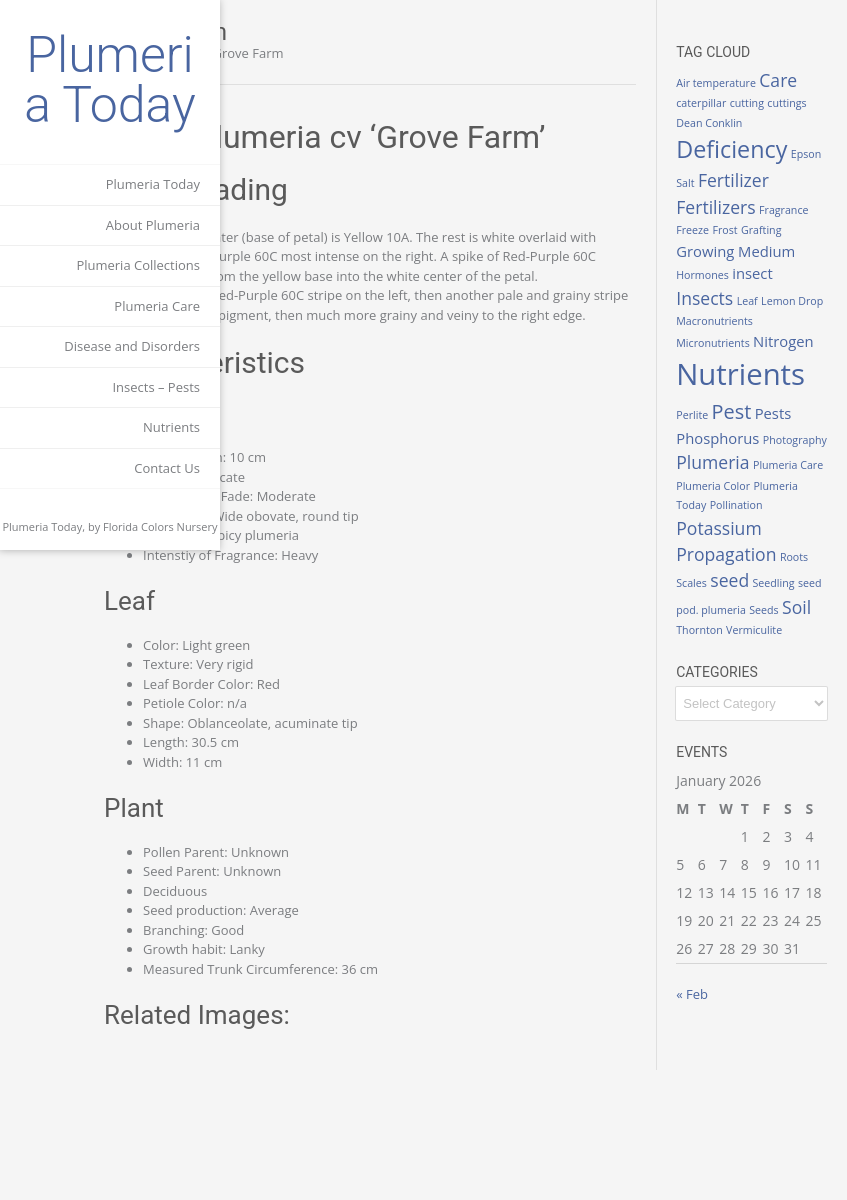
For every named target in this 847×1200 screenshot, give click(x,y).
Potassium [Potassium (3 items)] (752, 664)
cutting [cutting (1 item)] (727, 123)
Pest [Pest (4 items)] (766, 489)
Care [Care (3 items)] (729, 100)
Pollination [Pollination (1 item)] (736, 642)
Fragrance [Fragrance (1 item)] (734, 269)
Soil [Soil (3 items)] (805, 763)
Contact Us (167, 468)
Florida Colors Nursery (160, 526)
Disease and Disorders (132, 346)
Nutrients (171, 427)
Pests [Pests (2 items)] (807, 491)
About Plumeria (153, 225)
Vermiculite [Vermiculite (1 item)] (788, 786)
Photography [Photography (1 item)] (742, 537)
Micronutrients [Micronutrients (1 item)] (746, 399)
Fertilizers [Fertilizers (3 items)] (749, 246)
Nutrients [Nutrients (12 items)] (774, 452)
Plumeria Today (109, 80)
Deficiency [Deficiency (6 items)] (765, 169)
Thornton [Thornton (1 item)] (733, 786)
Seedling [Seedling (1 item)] (731, 740)
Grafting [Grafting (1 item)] (730, 292)
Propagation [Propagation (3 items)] (760, 690)
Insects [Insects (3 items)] (782, 337)
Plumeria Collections (138, 265)
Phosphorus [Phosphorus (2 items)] (751, 516)
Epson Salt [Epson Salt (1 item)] (736, 197)
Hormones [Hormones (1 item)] (797, 314)
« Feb (726, 1150)
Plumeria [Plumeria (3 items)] (746, 560)
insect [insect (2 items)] (730, 338)
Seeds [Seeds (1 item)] (772, 766)
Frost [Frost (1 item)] (811, 269)
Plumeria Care (157, 306)
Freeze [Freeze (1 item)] (779, 269)
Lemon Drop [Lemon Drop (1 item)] (766, 360)
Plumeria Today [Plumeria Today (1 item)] (748, 622)
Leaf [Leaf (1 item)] (720, 360)
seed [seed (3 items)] (795, 717)
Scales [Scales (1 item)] (757, 720)
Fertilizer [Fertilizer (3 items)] (745, 219)
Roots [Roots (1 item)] (724, 720)
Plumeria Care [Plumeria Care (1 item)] (745, 583)
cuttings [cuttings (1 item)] (767, 123)
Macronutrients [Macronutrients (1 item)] (748, 379)
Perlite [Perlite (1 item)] (726, 493)
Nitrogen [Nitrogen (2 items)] (740, 419)
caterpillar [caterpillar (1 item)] (777, 103)
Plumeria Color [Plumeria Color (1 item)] (747, 603)
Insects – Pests (156, 387)
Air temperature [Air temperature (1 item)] (750, 77)
